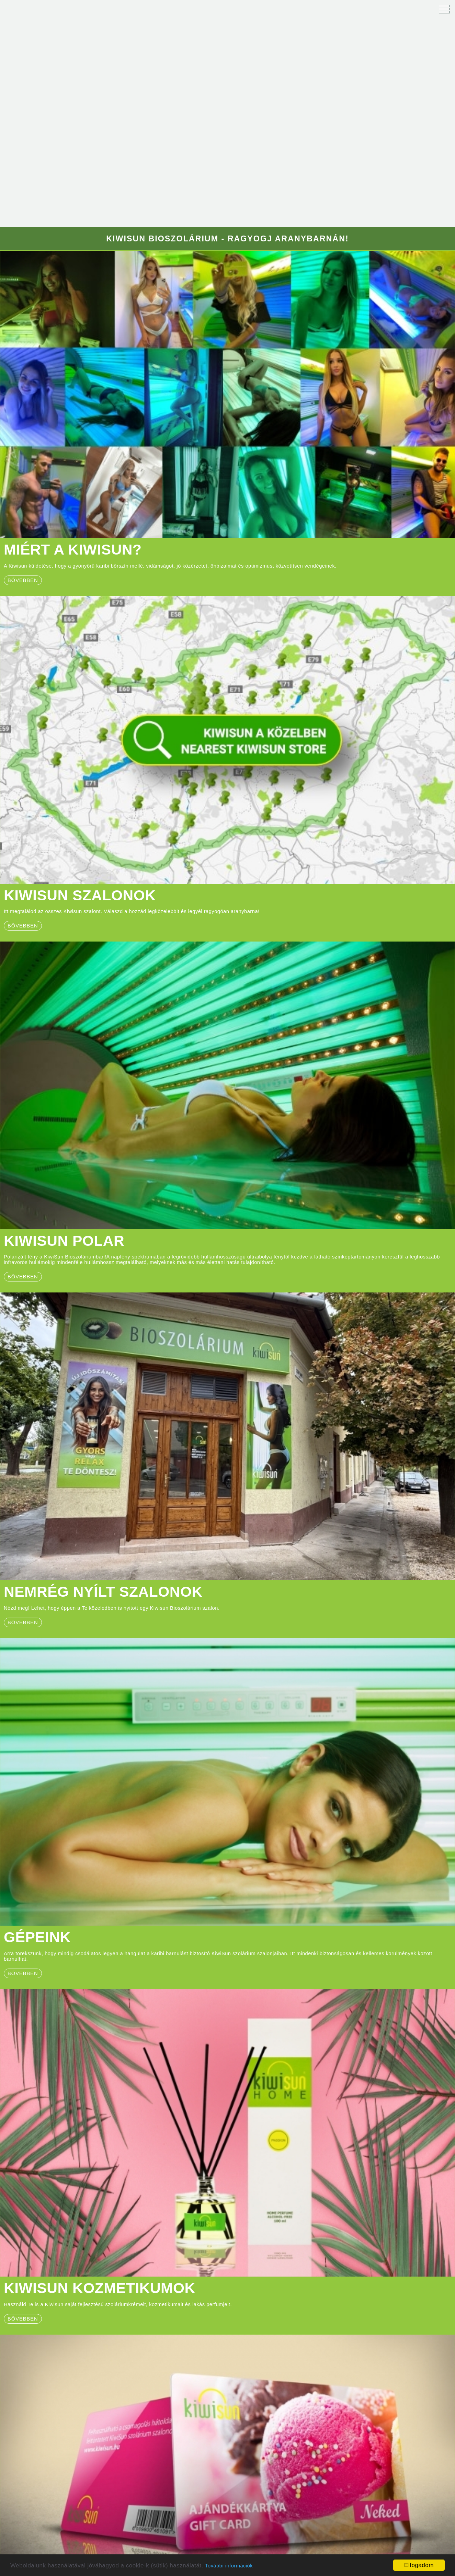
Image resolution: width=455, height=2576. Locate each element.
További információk (229, 2565)
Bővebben (23, 925)
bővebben (23, 580)
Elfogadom (419, 2565)
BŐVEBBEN (23, 1276)
